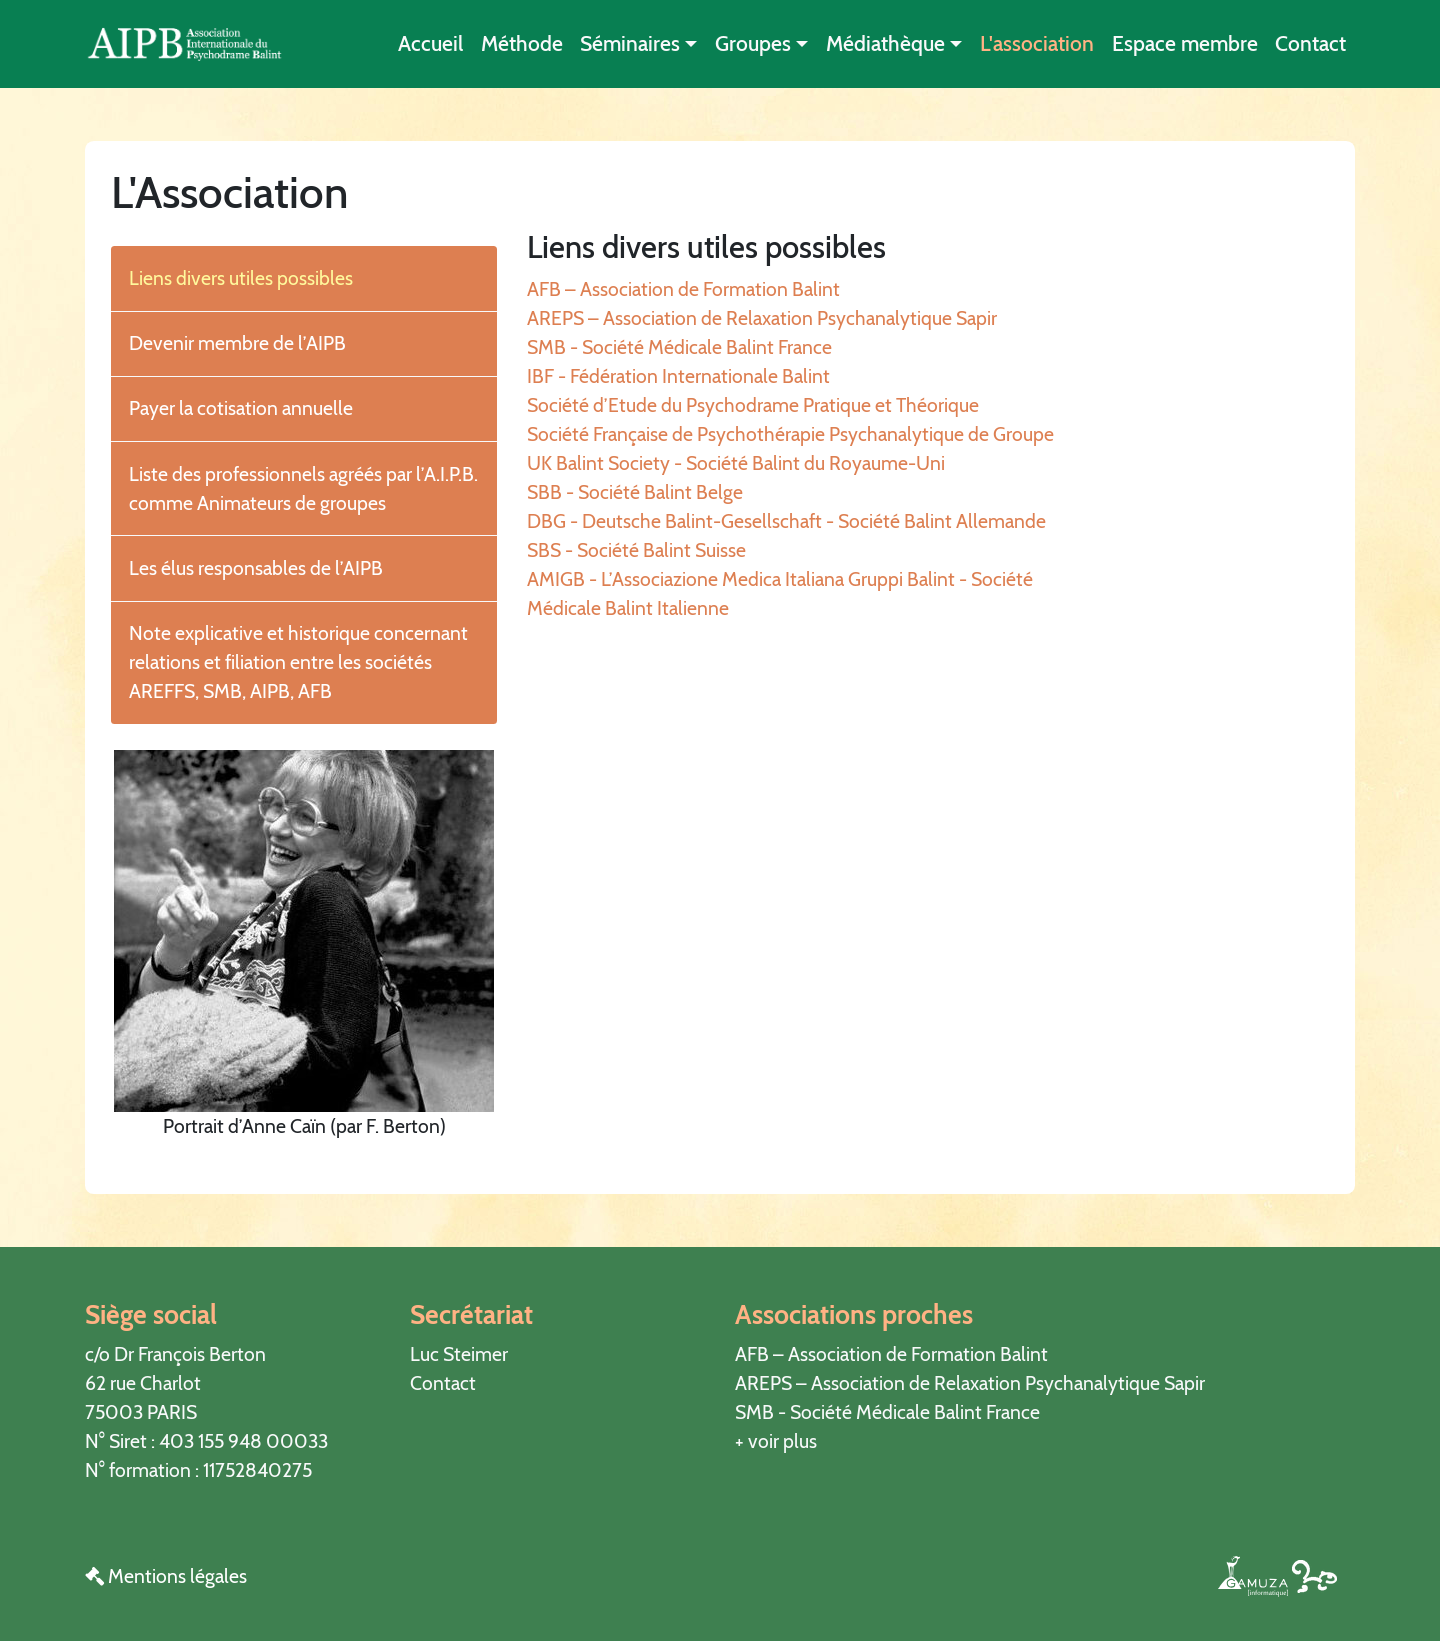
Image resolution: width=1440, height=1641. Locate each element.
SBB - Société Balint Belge (635, 492)
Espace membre (1185, 43)
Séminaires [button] (630, 43)
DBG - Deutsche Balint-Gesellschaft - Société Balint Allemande (786, 521)
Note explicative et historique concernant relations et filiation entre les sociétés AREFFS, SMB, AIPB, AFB (298, 662)
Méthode (522, 43)
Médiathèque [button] (885, 43)
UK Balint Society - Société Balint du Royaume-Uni (736, 463)
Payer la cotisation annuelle (241, 408)
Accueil (430, 43)
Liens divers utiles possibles (241, 278)
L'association (1037, 43)
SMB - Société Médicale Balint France (679, 347)
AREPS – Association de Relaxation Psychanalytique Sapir (762, 318)
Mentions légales (166, 1576)
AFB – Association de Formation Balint (683, 289)
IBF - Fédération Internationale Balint (678, 376)
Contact (1310, 43)
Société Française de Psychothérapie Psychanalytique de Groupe (790, 434)
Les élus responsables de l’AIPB (256, 568)
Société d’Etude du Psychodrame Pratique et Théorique (753, 405)
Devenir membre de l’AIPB (237, 343)
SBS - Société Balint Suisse (636, 550)
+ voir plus (776, 1441)
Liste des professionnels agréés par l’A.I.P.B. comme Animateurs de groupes (303, 488)
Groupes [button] (753, 43)
